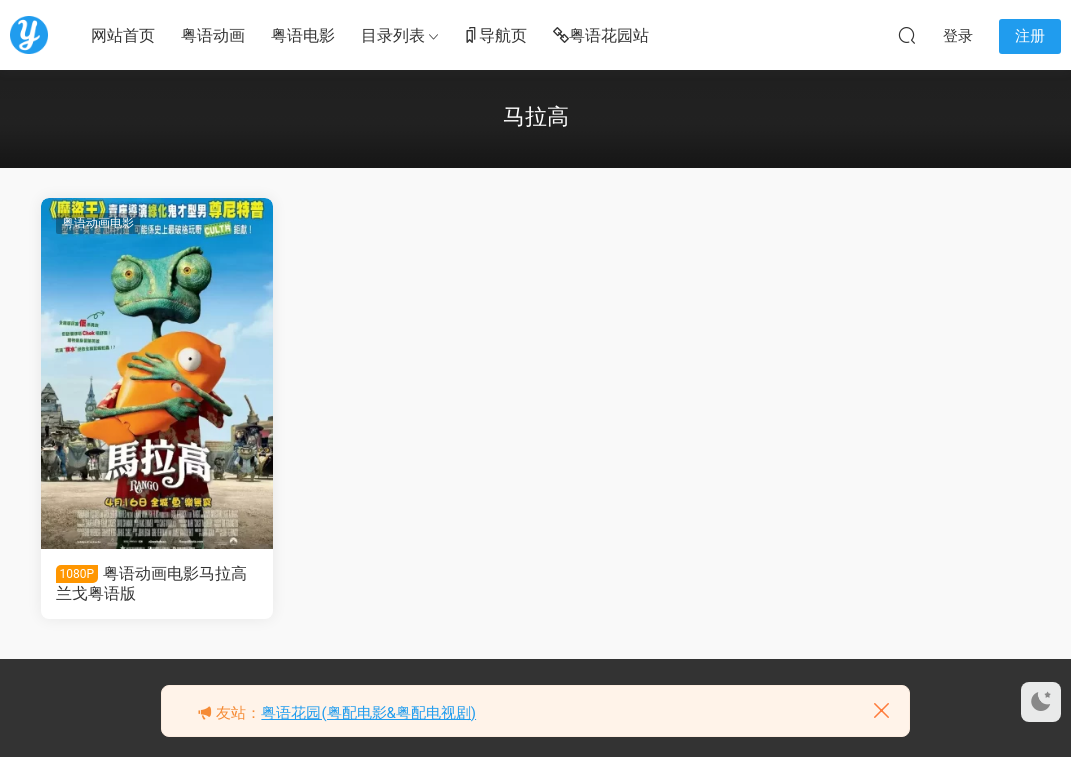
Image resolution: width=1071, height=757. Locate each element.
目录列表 (393, 35)
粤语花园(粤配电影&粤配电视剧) (368, 713)
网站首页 (123, 35)
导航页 (495, 36)
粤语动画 (213, 35)
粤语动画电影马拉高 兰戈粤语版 (152, 583)
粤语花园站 (601, 36)
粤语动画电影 (98, 223)
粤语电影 (303, 35)
